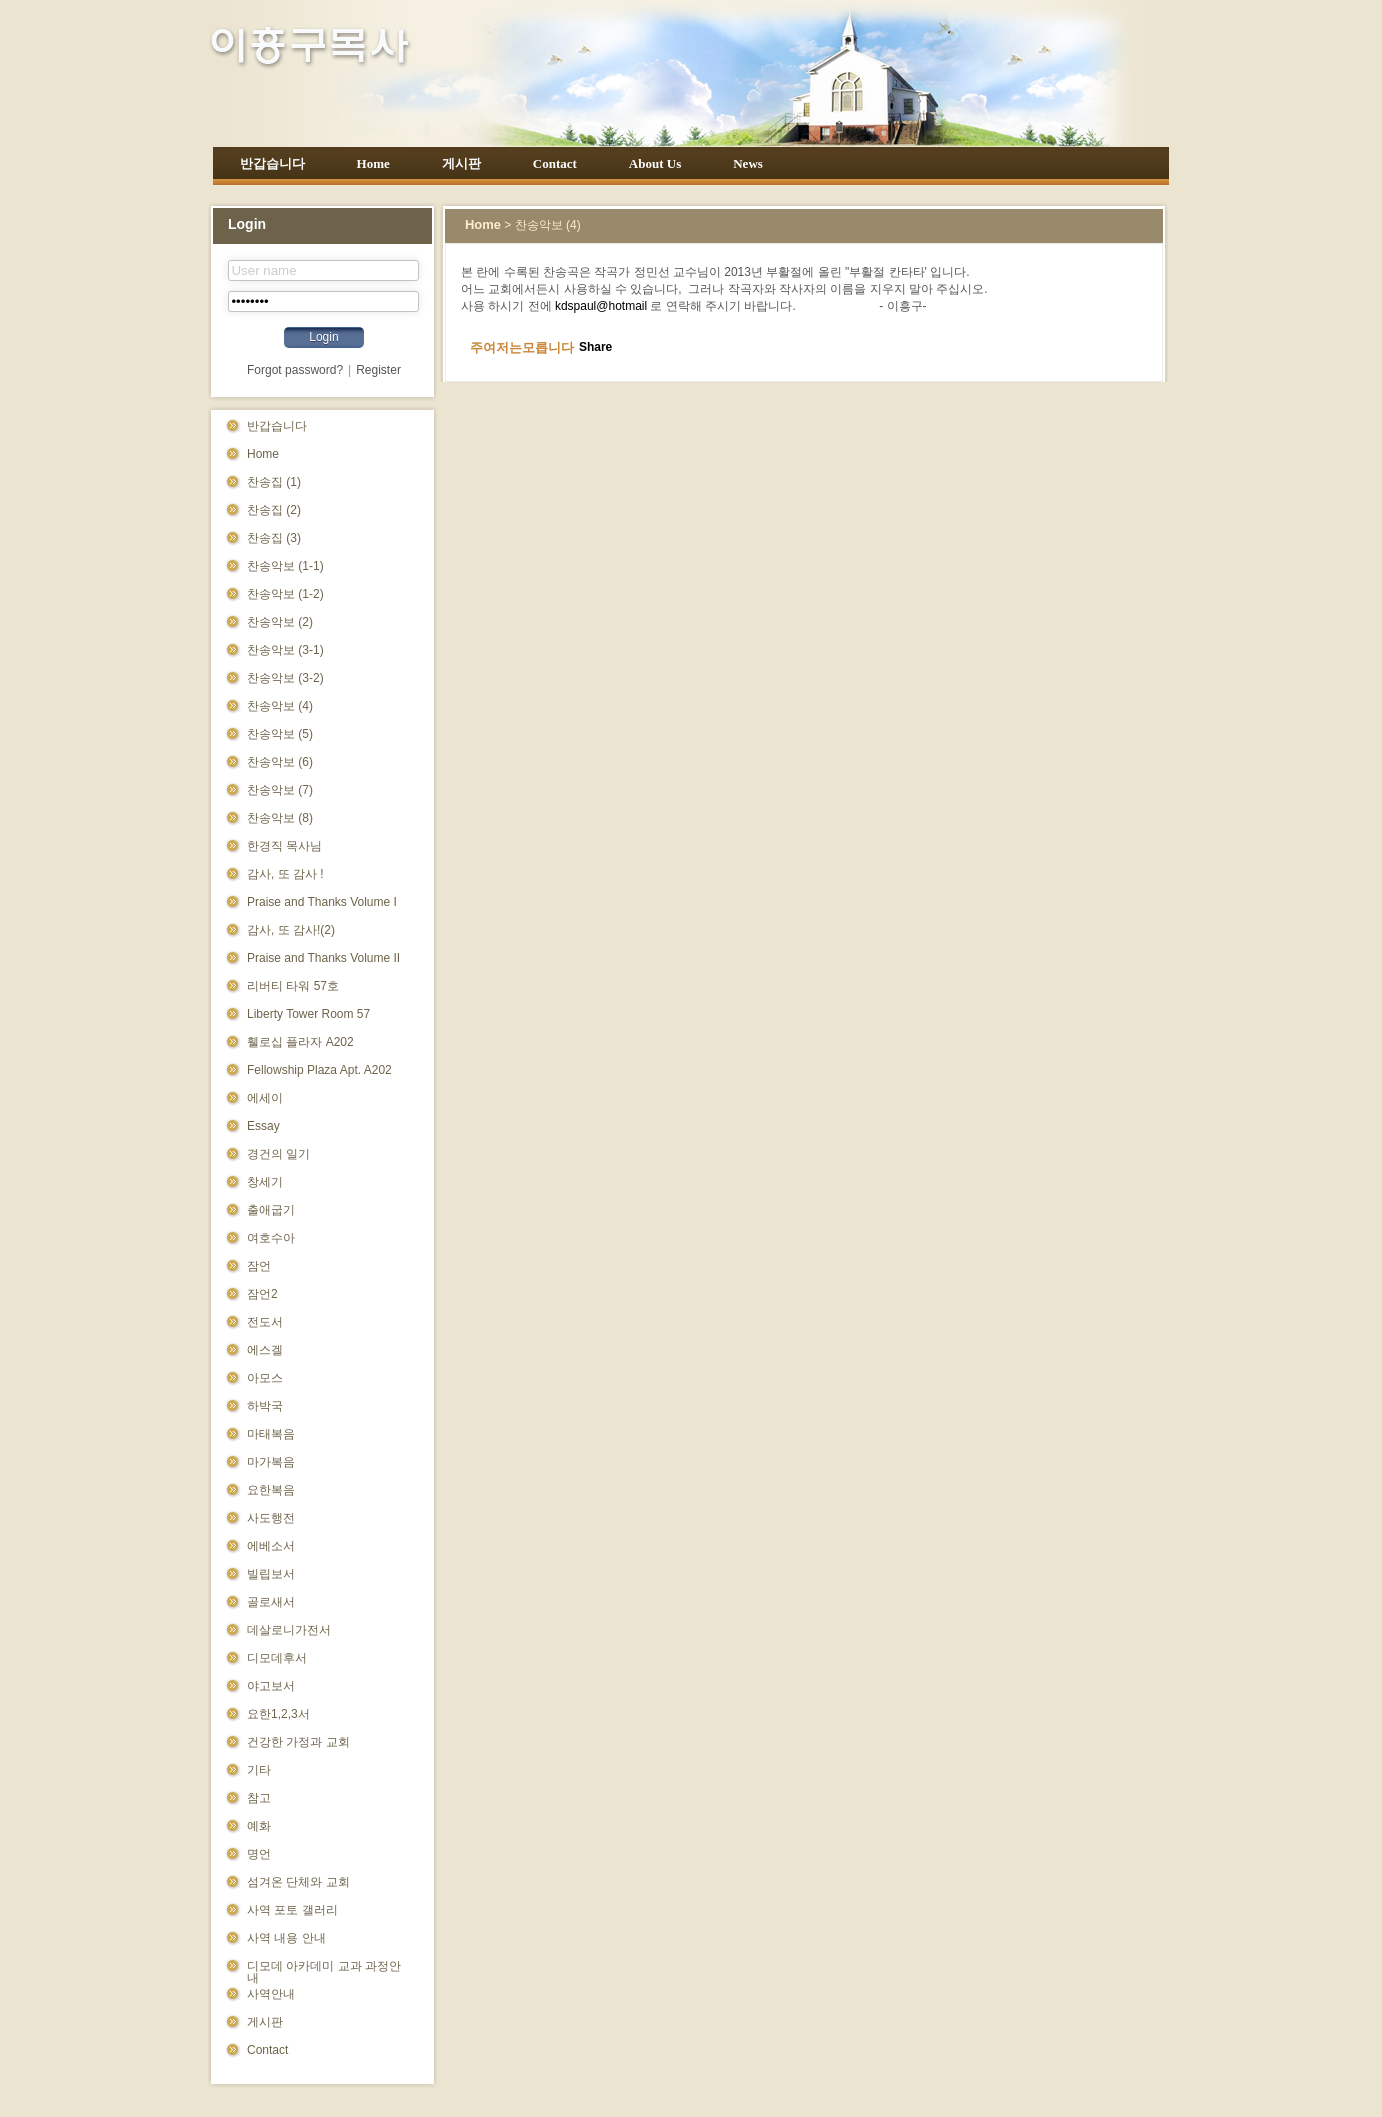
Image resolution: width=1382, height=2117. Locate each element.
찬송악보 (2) (280, 622)
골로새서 (271, 1602)
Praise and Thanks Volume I (322, 902)
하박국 (265, 1406)
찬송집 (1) (274, 482)
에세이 (265, 1098)
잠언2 (262, 1294)
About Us (655, 163)
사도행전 (271, 1518)
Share (595, 347)
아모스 (265, 1378)
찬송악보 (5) (280, 734)
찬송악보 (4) (280, 706)
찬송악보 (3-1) (285, 650)
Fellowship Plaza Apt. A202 (319, 1070)
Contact (555, 163)
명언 (259, 1854)
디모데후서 (277, 1658)
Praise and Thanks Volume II (323, 958)
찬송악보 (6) (280, 762)
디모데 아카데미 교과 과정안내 (324, 1971)
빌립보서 (271, 1574)
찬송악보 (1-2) (285, 594)
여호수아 (271, 1238)
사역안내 (271, 1994)
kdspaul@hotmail (601, 306)
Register (378, 370)
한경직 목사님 (284, 846)
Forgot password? (295, 370)
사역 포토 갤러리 (292, 1910)
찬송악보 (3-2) (285, 678)
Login (323, 337)
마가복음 (271, 1462)
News (748, 163)
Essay (263, 1126)
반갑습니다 (272, 163)
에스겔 (265, 1350)
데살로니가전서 (289, 1630)
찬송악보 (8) (280, 818)
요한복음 (271, 1490)
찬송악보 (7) (280, 790)
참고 (259, 1798)
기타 (259, 1770)
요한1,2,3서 (278, 1714)
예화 (259, 1826)
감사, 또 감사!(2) (291, 930)
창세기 (265, 1182)
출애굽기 (271, 1210)
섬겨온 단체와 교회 (298, 1882)
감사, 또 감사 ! (285, 874)
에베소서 (271, 1546)
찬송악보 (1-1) (285, 566)
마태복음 (271, 1434)
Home (373, 163)
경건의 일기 (278, 1154)
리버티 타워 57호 (293, 986)
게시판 (461, 163)
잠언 (259, 1266)
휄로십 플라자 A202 (300, 1042)
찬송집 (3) (274, 538)
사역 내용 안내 (286, 1938)
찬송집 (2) (274, 510)
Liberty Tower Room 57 (308, 1014)
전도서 (265, 1322)
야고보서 (271, 1686)
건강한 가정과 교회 (298, 1742)
